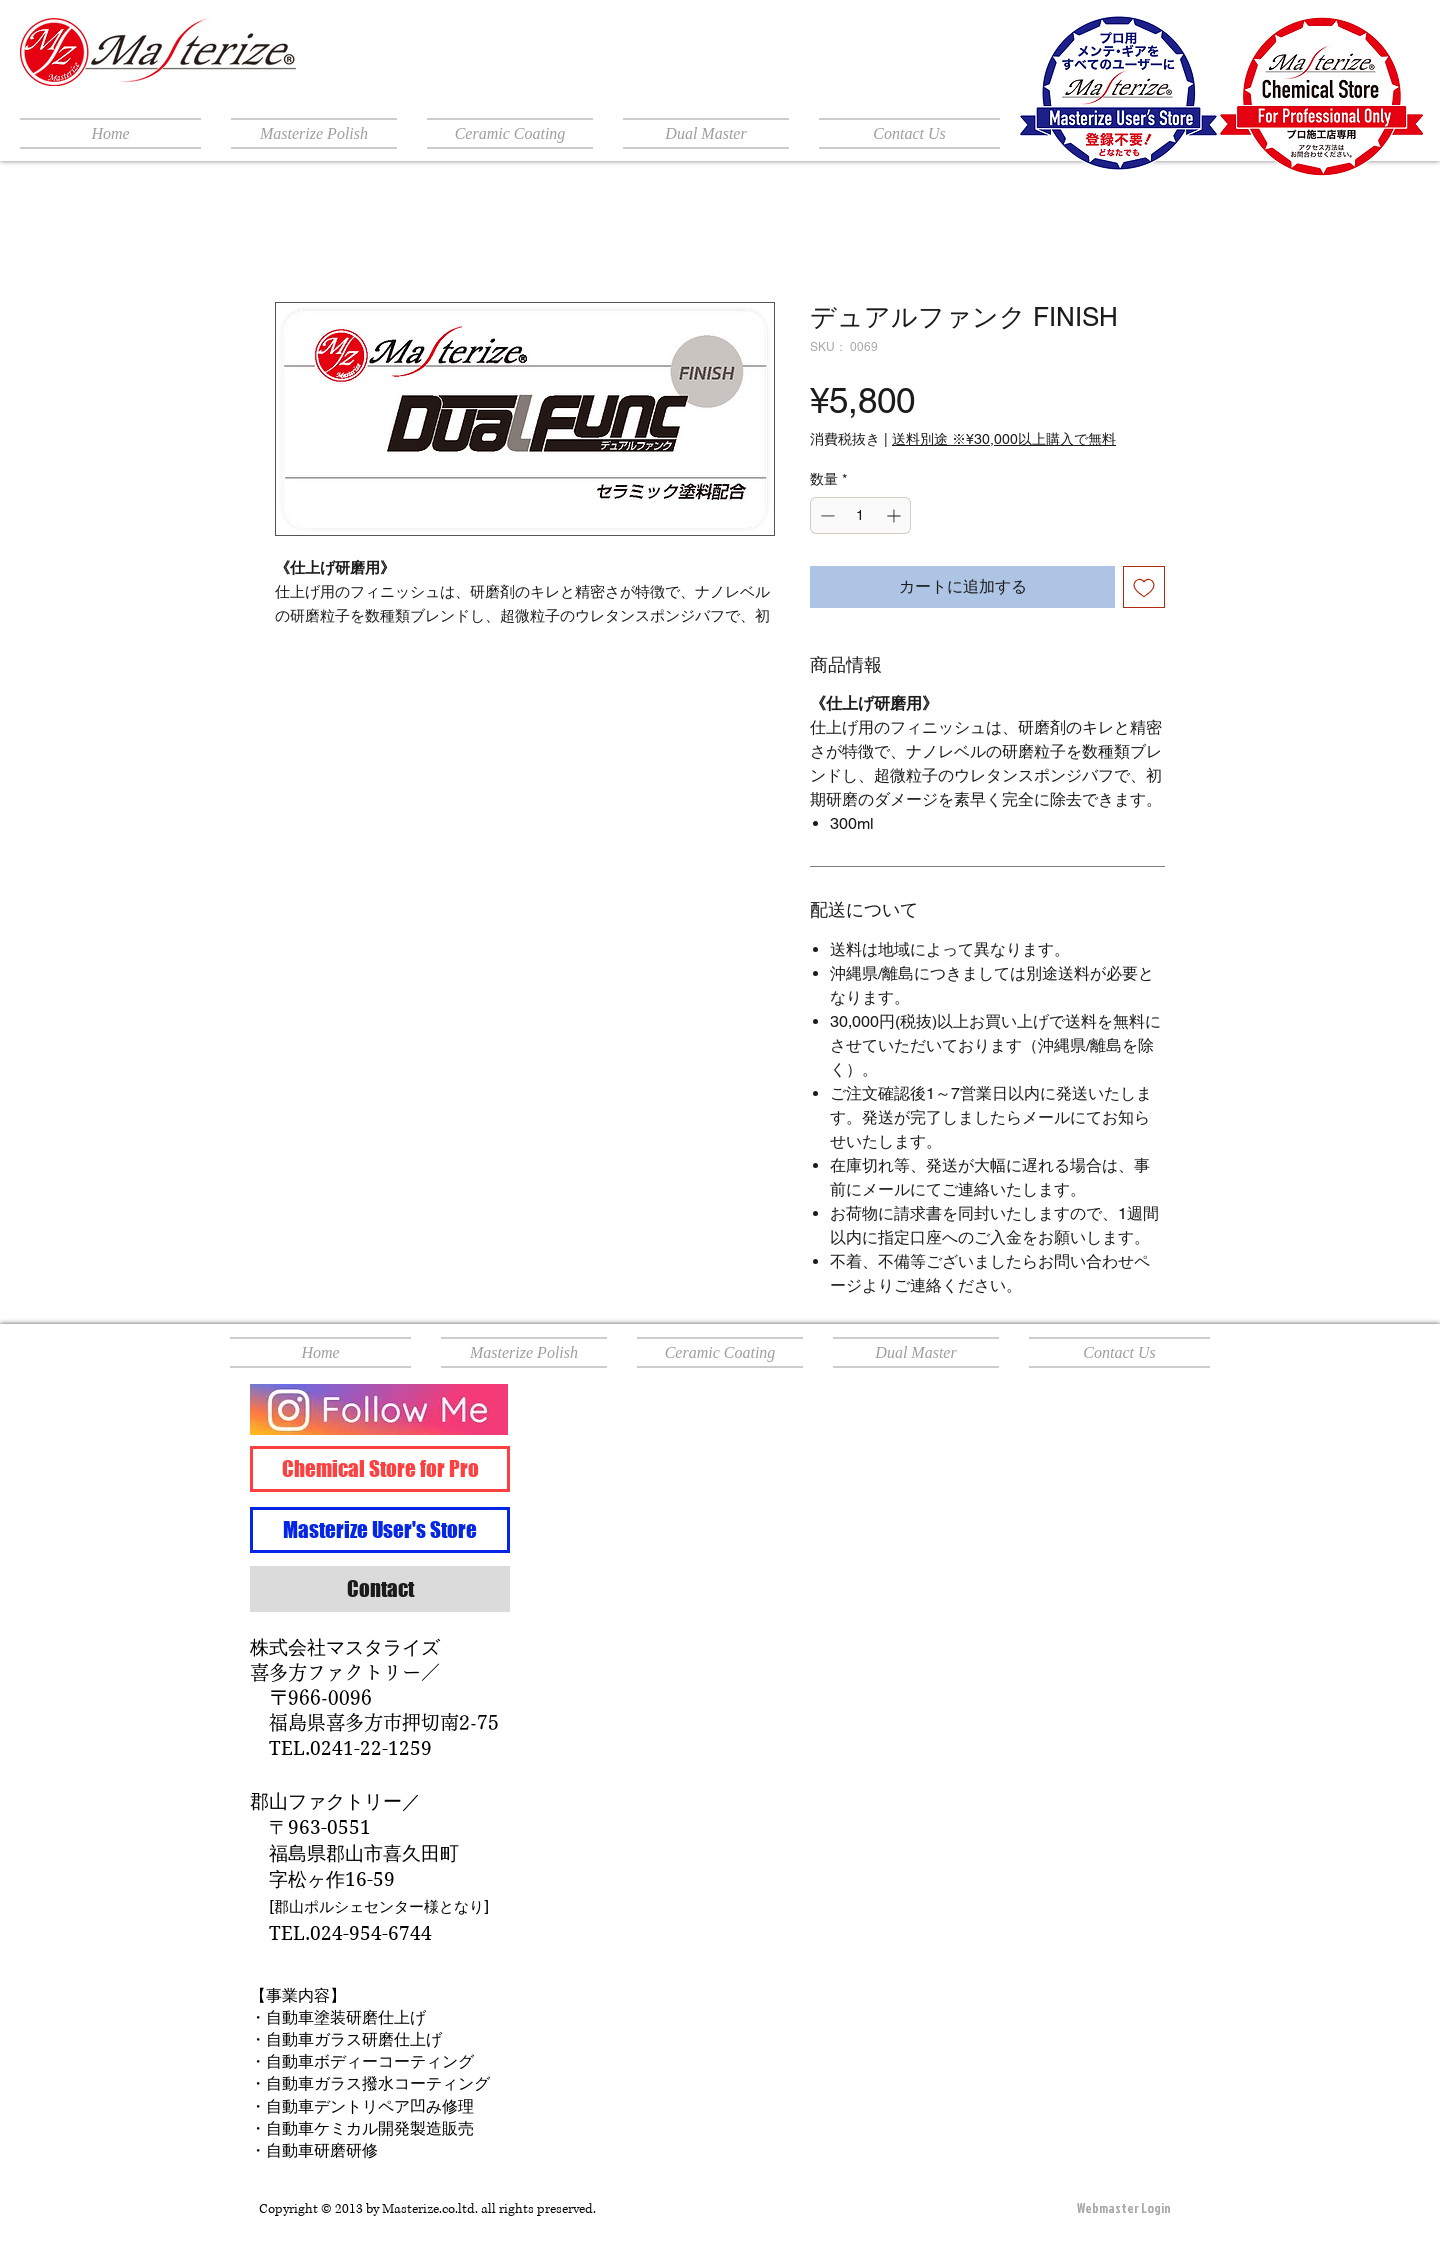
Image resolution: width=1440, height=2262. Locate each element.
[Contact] (380, 1589)
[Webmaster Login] (1124, 2209)
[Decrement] (825, 515)
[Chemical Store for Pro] (380, 1469)
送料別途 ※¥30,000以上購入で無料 (1004, 439)
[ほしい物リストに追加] (1144, 587)
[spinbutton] (860, 515)
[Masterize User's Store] (380, 1530)
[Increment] (895, 515)
